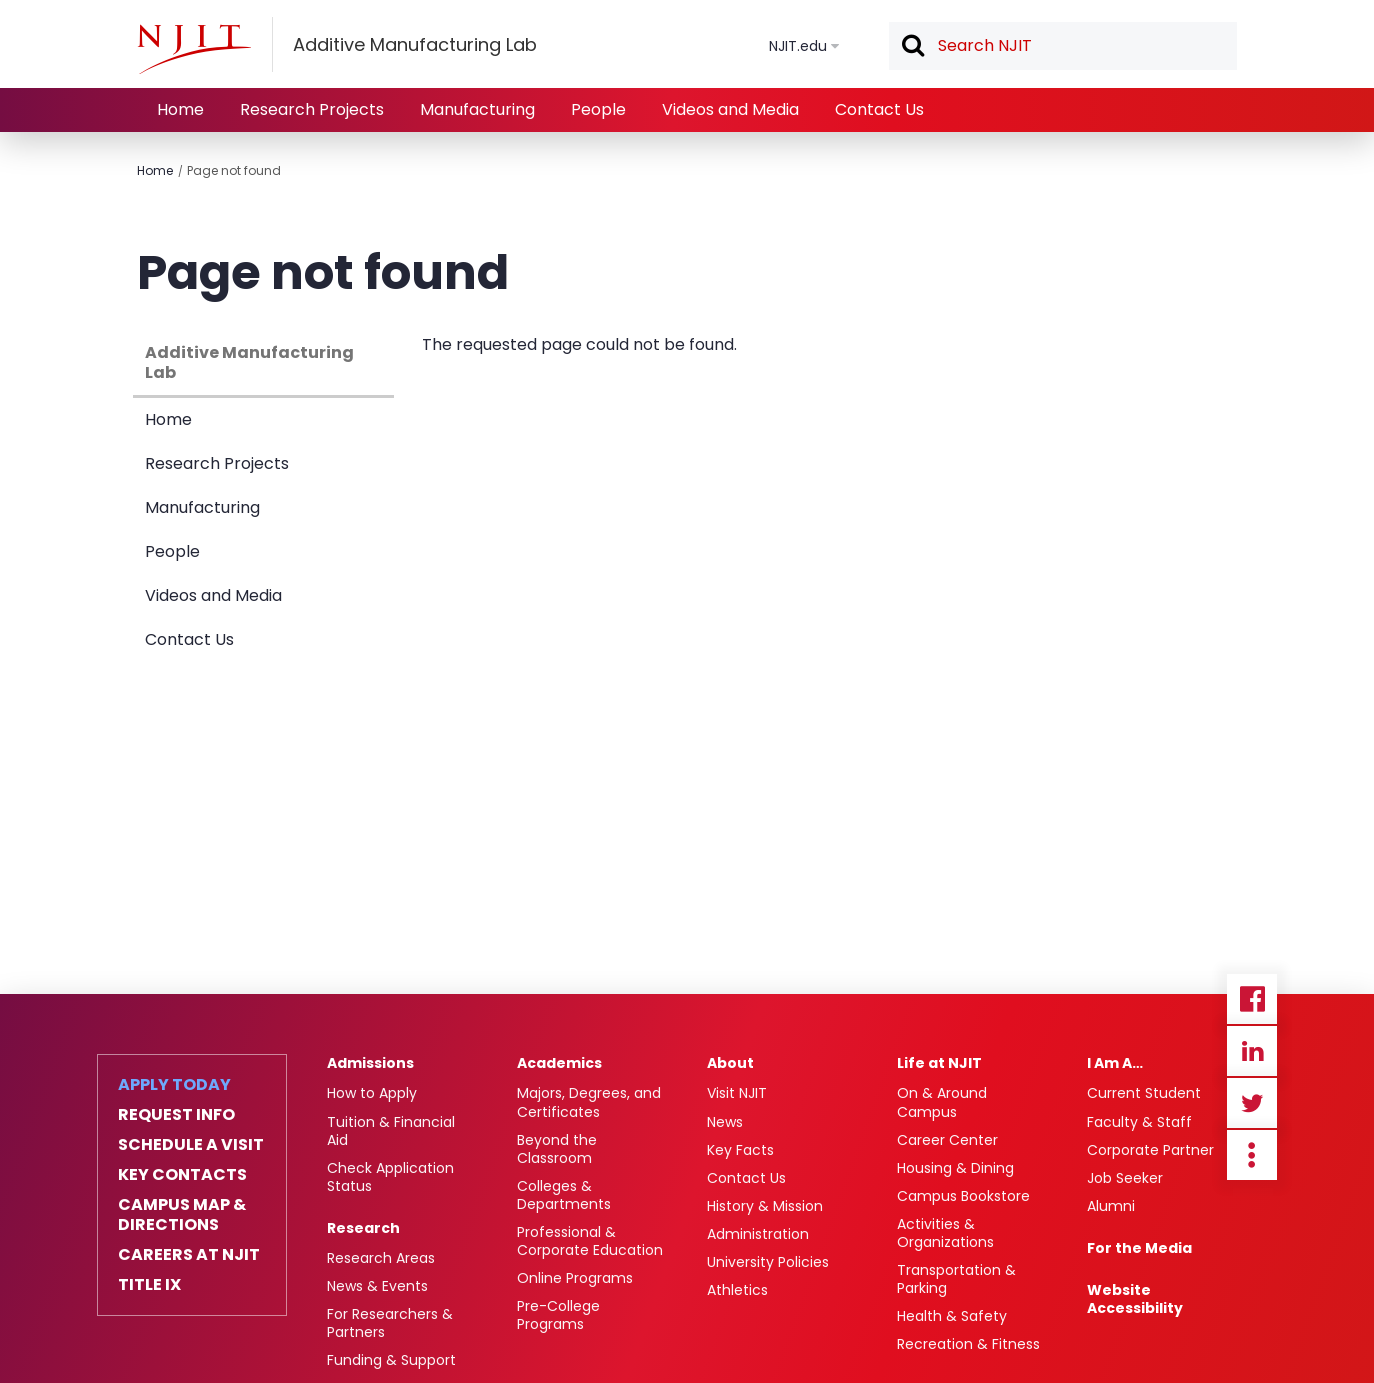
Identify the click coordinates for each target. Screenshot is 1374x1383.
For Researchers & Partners (390, 1323)
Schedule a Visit (191, 1145)
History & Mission (765, 1206)
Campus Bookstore (963, 1196)
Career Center (947, 1140)
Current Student (1144, 1093)
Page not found (234, 170)
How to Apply (372, 1093)
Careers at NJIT (189, 1255)
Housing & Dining (955, 1168)
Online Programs (575, 1278)
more (1252, 1155)
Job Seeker (1125, 1178)
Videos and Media (730, 109)
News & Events (377, 1286)
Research (363, 1228)
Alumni (1111, 1206)
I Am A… (1115, 1063)
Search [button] (912, 47)
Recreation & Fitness (968, 1344)
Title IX (149, 1285)
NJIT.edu (798, 46)
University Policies (768, 1262)
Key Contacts (182, 1175)
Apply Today (174, 1085)
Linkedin (1252, 1051)
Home (180, 109)
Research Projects (312, 109)
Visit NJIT (737, 1093)
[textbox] (1063, 46)
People (598, 109)
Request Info (176, 1115)
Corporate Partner (1150, 1150)
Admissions (370, 1063)
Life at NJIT (939, 1063)
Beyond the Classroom (557, 1149)
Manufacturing (477, 109)
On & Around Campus (942, 1102)
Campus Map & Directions (182, 1215)
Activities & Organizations (945, 1233)
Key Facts (740, 1150)
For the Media (1139, 1248)
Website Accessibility (1135, 1299)
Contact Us (879, 109)
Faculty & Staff (1139, 1122)
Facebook (1252, 999)
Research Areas (381, 1258)
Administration (758, 1234)
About (730, 1063)
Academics (559, 1063)
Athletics (737, 1290)
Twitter (1252, 1103)
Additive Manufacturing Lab (249, 362)
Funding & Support (391, 1360)
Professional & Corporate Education (590, 1241)
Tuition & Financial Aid (391, 1131)
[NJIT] (194, 49)
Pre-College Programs (558, 1315)
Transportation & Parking (956, 1279)
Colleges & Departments (564, 1195)
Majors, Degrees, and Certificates (589, 1102)
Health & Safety (952, 1316)
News (725, 1122)
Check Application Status (390, 1177)
